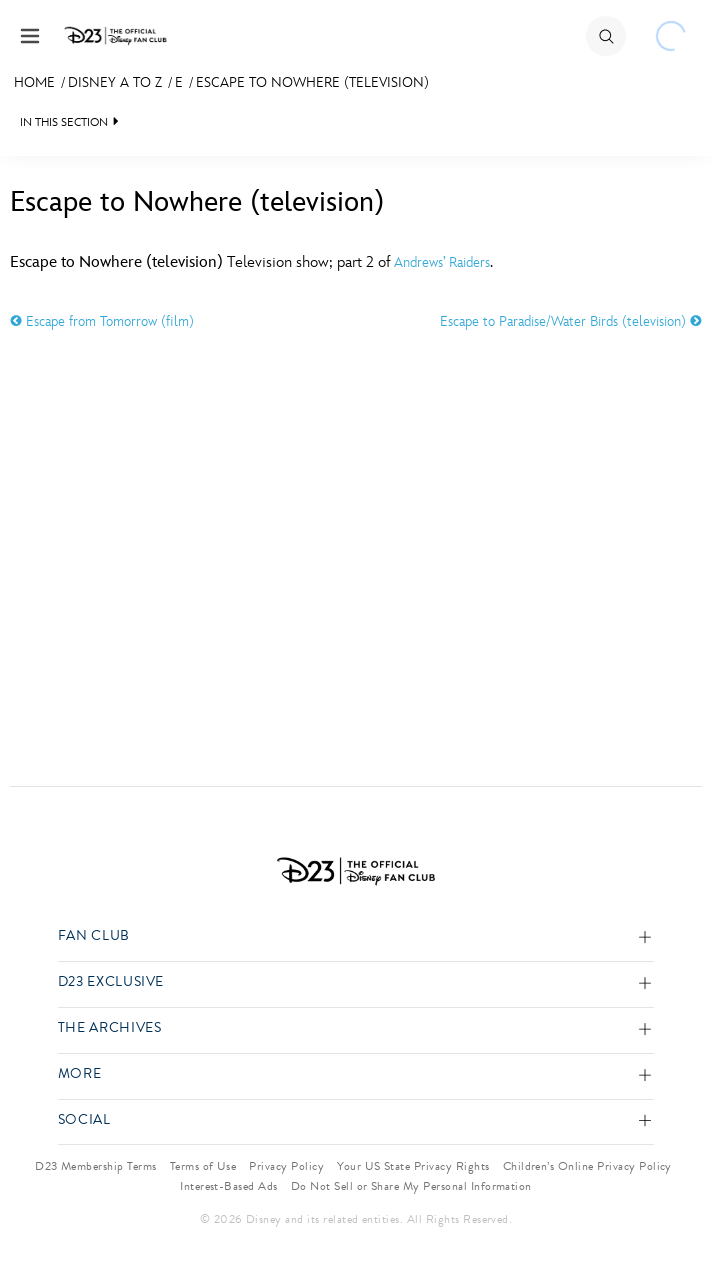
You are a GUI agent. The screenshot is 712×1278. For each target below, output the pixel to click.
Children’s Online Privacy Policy (587, 1166)
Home (34, 82)
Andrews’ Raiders (442, 262)
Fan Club (94, 936)
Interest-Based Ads (229, 1186)
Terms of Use (203, 1166)
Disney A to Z (115, 82)
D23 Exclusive (111, 982)
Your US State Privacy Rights (413, 1166)
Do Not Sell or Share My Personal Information (411, 1186)
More (80, 1074)
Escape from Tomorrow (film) (102, 321)
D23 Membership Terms (96, 1166)
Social (84, 1120)
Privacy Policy (286, 1166)
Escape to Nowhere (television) (312, 82)
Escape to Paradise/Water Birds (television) (571, 321)
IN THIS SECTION (64, 122)
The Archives (110, 1028)
